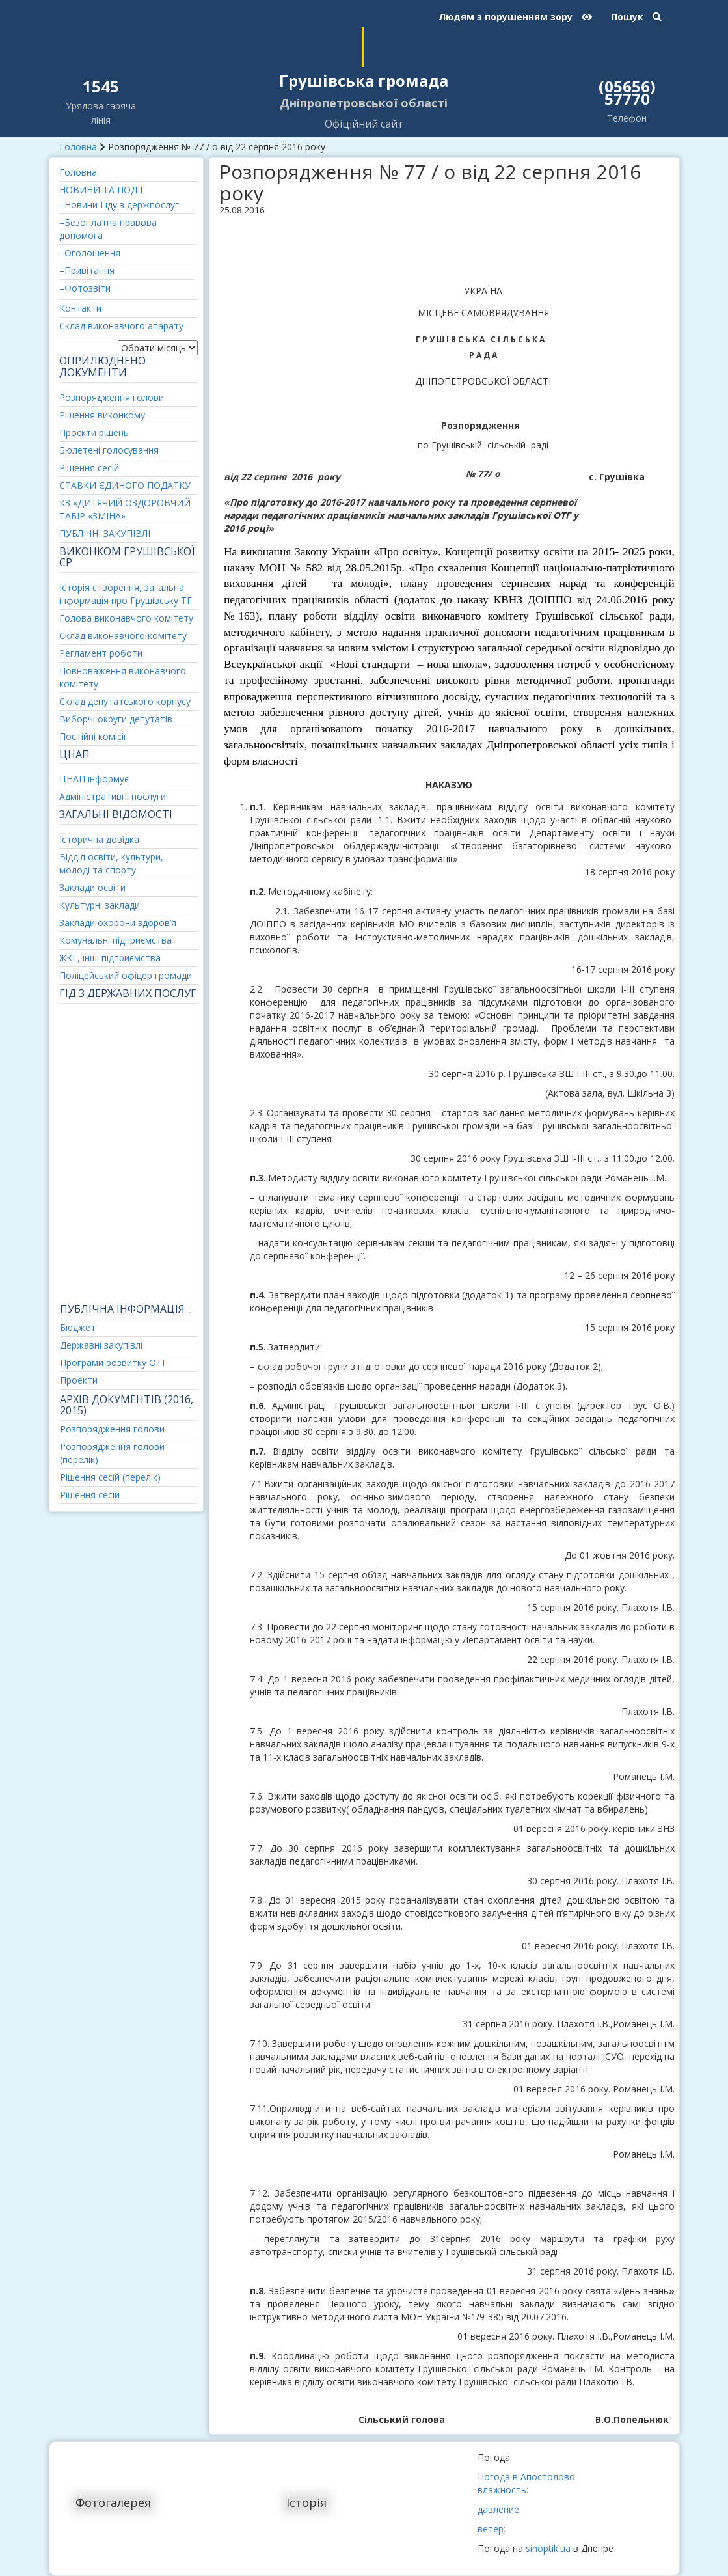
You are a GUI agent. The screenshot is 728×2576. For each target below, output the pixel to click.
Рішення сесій (89, 467)
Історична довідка (99, 839)
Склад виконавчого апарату (121, 326)
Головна (78, 147)
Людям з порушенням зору (515, 16)
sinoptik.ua (548, 2548)
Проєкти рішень (94, 432)
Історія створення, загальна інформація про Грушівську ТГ (125, 594)
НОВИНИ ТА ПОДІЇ (100, 190)
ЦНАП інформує (94, 779)
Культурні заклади (99, 905)
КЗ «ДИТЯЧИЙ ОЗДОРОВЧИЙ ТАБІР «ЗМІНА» (125, 509)
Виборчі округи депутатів (115, 719)
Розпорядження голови (111, 397)
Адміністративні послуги (112, 796)
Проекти (79, 1380)
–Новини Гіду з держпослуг (119, 205)
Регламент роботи (100, 653)
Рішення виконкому (102, 415)
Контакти (80, 308)
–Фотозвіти (85, 288)
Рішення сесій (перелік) (110, 1477)
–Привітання (87, 270)
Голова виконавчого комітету (126, 618)
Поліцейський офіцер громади (125, 975)
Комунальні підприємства (115, 940)
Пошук (636, 16)
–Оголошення (89, 253)
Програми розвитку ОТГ (113, 1362)
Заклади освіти (92, 887)
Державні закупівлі (101, 1345)
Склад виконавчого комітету (123, 635)
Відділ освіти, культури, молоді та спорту (111, 863)
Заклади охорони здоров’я (117, 922)
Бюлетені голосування (109, 450)
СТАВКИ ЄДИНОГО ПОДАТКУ (125, 485)
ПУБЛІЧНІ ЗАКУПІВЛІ (104, 533)
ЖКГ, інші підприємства (110, 958)
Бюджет (78, 1327)
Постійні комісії (92, 736)
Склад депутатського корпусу (125, 701)
